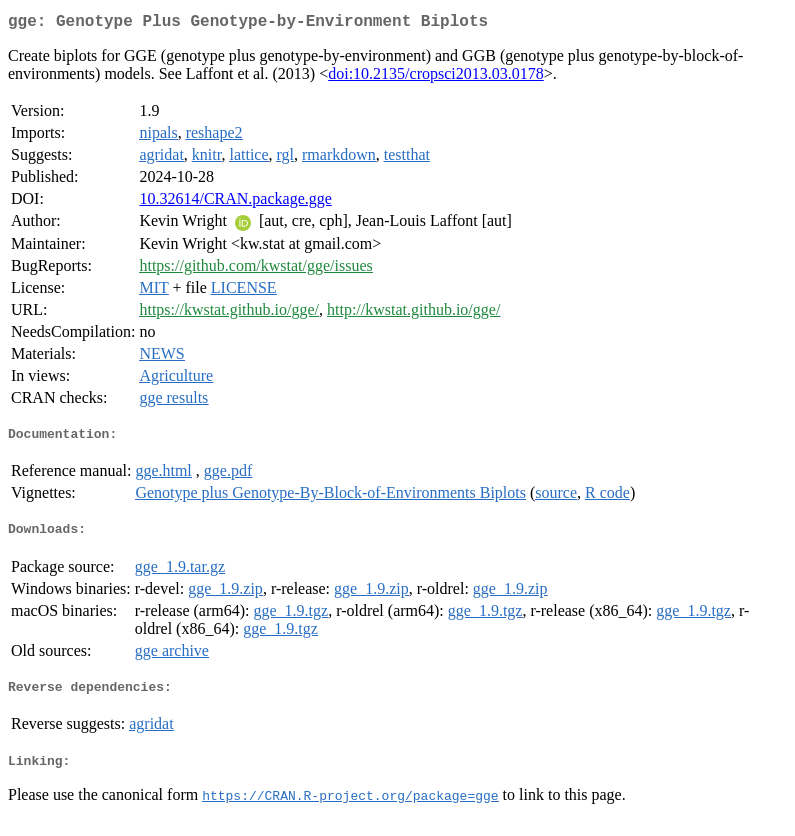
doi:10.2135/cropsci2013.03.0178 (436, 77)
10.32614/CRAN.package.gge (235, 202)
